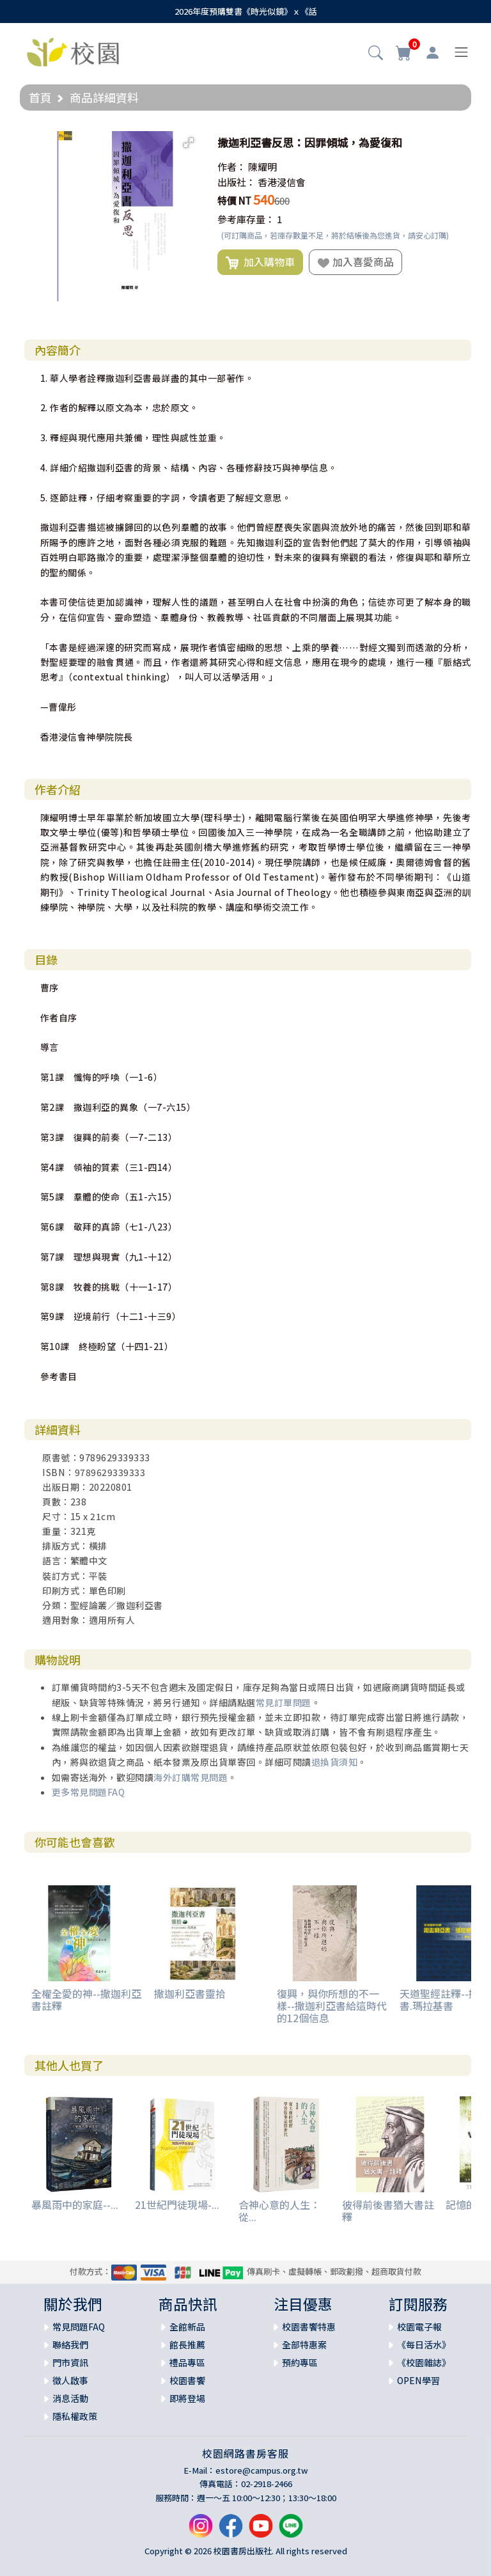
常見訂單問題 (283, 1702)
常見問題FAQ (78, 2326)
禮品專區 (187, 2362)
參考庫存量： (246, 219)
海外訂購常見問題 (190, 1777)
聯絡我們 (70, 2344)
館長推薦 (187, 2344)
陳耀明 (262, 166)
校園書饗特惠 (309, 2326)
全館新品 (187, 2326)
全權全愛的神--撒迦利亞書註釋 (86, 1999)
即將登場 (187, 2398)
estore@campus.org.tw (261, 2470)
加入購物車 (260, 262)
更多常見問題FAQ (88, 1792)
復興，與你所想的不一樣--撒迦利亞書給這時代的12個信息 (332, 2005)
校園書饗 (187, 2380)
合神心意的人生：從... (279, 2210)
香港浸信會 (282, 182)
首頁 (40, 97)
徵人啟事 (70, 2380)
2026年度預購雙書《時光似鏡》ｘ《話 (246, 11)
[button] (375, 53)
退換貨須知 (334, 1761)
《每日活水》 (424, 2344)
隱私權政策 (74, 2416)
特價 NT (234, 200)
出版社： (236, 182)
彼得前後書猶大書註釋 (388, 2210)
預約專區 (300, 2362)
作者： (231, 166)
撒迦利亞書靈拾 (190, 1993)
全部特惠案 (304, 2344)
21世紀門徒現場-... (177, 2204)
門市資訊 (70, 2362)
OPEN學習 (418, 2380)
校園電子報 (419, 2326)
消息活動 (70, 2398)
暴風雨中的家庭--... (74, 2204)
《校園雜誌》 (424, 2362)
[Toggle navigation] (461, 52)
